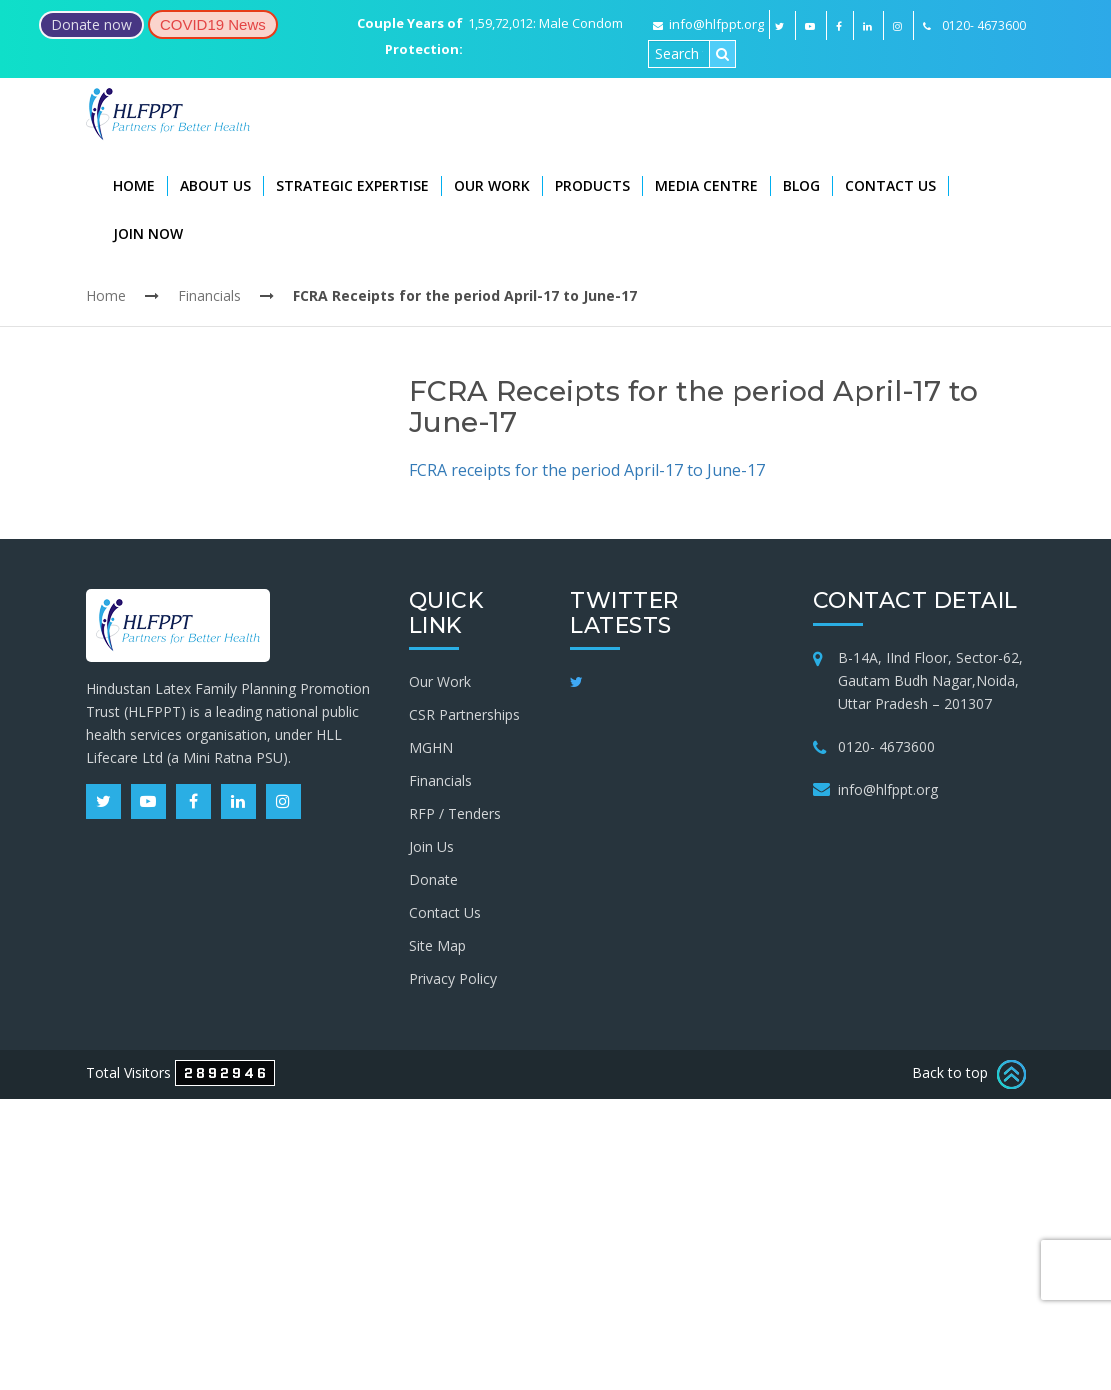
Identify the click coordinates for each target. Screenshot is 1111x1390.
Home (134, 185)
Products (592, 185)
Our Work (492, 185)
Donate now (91, 24)
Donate (433, 879)
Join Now (148, 233)
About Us (215, 185)
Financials (209, 295)
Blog (801, 185)
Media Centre (706, 185)
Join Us (431, 846)
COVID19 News (213, 24)
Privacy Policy (453, 978)
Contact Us (890, 185)
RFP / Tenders (455, 813)
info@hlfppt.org (708, 24)
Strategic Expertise (352, 185)
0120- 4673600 (886, 746)
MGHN (431, 747)
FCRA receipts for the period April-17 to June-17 (587, 470)
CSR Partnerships (464, 714)
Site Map (437, 945)
